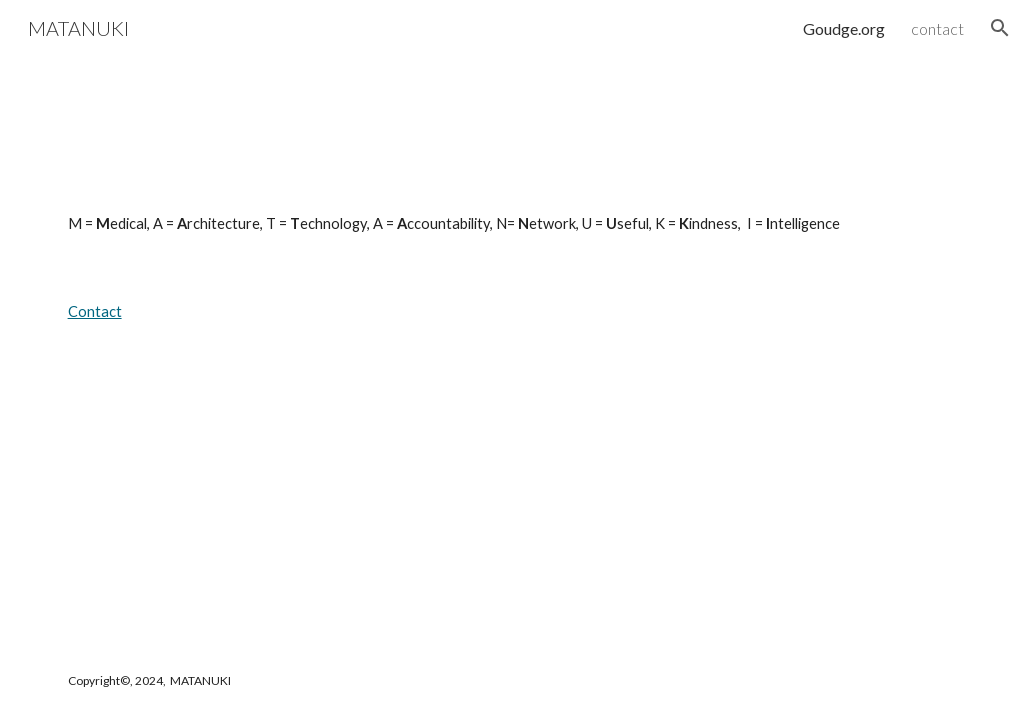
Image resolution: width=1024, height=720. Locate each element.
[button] (1000, 28)
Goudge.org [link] (844, 28)
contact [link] (937, 28)
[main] (512, 224)
